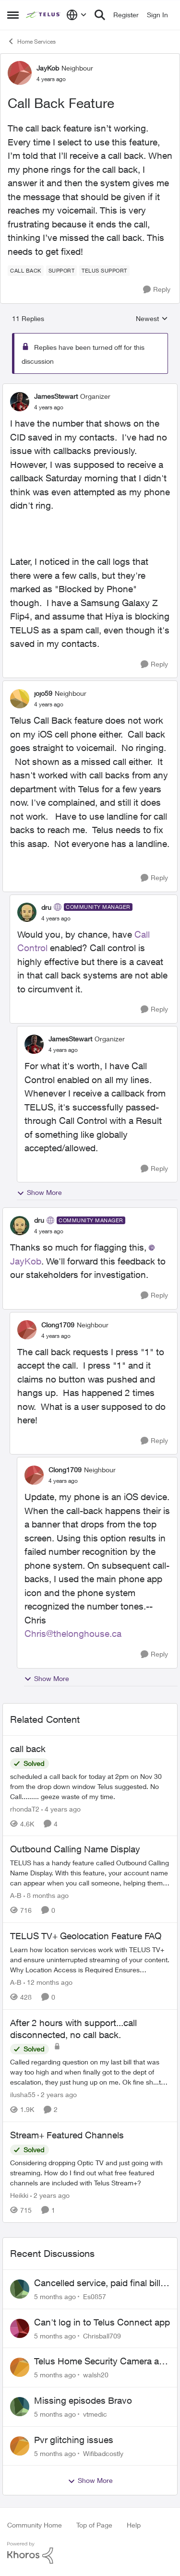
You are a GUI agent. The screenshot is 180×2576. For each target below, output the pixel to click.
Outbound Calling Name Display (75, 1849)
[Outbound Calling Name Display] (90, 1873)
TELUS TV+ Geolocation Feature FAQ (85, 1936)
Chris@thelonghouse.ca (72, 1633)
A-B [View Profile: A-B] (16, 1895)
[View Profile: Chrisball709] (19, 2328)
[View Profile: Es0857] (19, 2289)
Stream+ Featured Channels (67, 2135)
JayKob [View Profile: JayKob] (47, 68)
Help (134, 2525)
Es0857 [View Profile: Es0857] (94, 2296)
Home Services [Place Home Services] (31, 41)
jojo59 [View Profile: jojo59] (43, 693)
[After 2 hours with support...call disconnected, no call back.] (90, 2072)
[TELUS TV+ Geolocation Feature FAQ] (90, 1959)
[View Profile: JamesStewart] (19, 401)
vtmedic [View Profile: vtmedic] (95, 2414)
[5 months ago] (55, 2296)
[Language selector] (76, 14)
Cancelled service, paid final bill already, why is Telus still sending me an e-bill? (101, 2283)
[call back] (90, 1786)
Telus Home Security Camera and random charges (101, 2361)
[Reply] (156, 289)
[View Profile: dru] (26, 912)
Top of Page (94, 2525)
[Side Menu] (13, 15)
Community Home (34, 2525)
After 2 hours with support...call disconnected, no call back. (73, 2028)
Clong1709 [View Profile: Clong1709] (57, 1325)
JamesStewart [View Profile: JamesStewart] (56, 396)
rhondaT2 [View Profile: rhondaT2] (24, 1808)
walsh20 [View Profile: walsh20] (95, 2375)
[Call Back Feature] (48, 407)
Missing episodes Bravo (83, 2400)
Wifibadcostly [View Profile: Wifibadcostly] (103, 2453)
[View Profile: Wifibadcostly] (19, 2446)
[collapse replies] (90, 388)
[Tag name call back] (26, 270)
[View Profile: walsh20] (19, 2367)
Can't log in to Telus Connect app (102, 2322)
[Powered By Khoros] (90, 2553)
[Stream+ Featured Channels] (90, 2173)
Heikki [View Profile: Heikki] (19, 2195)
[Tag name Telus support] (104, 270)
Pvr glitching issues (73, 2439)
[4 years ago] (61, 1808)
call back (28, 1748)
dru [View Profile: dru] (46, 907)
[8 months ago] (46, 1895)
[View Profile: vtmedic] (19, 2406)
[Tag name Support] (61, 270)
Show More (39, 1192)
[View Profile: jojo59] (19, 698)
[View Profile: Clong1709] (26, 1329)
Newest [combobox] (152, 318)
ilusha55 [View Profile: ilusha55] (23, 2094)
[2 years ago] (57, 2094)
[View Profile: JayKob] (20, 73)
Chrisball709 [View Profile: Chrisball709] (102, 2335)
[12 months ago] (48, 1982)
